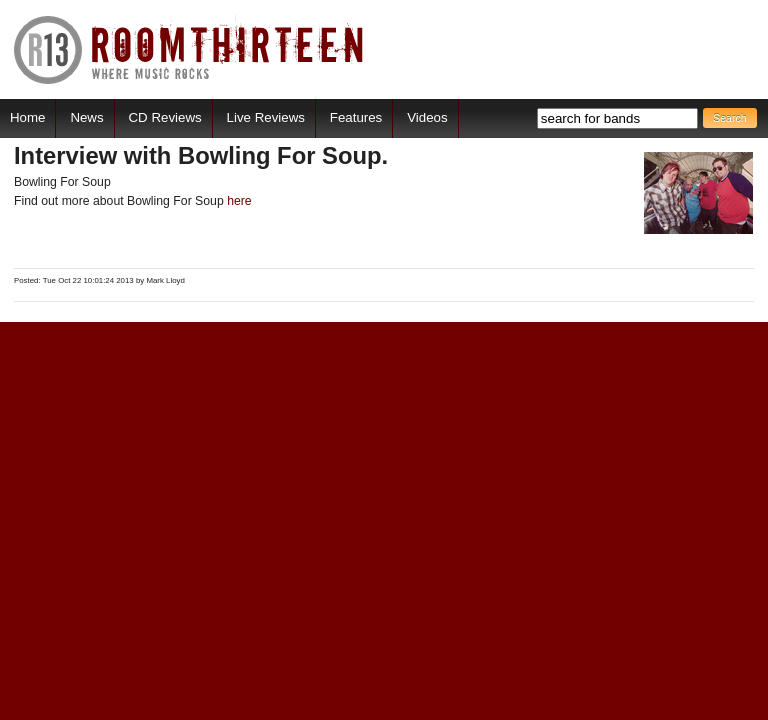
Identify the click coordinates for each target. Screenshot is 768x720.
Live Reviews (266, 117)
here (239, 201)
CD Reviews (165, 117)
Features (356, 117)
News (86, 117)
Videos (427, 117)
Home (27, 117)
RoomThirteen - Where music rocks (189, 49)
